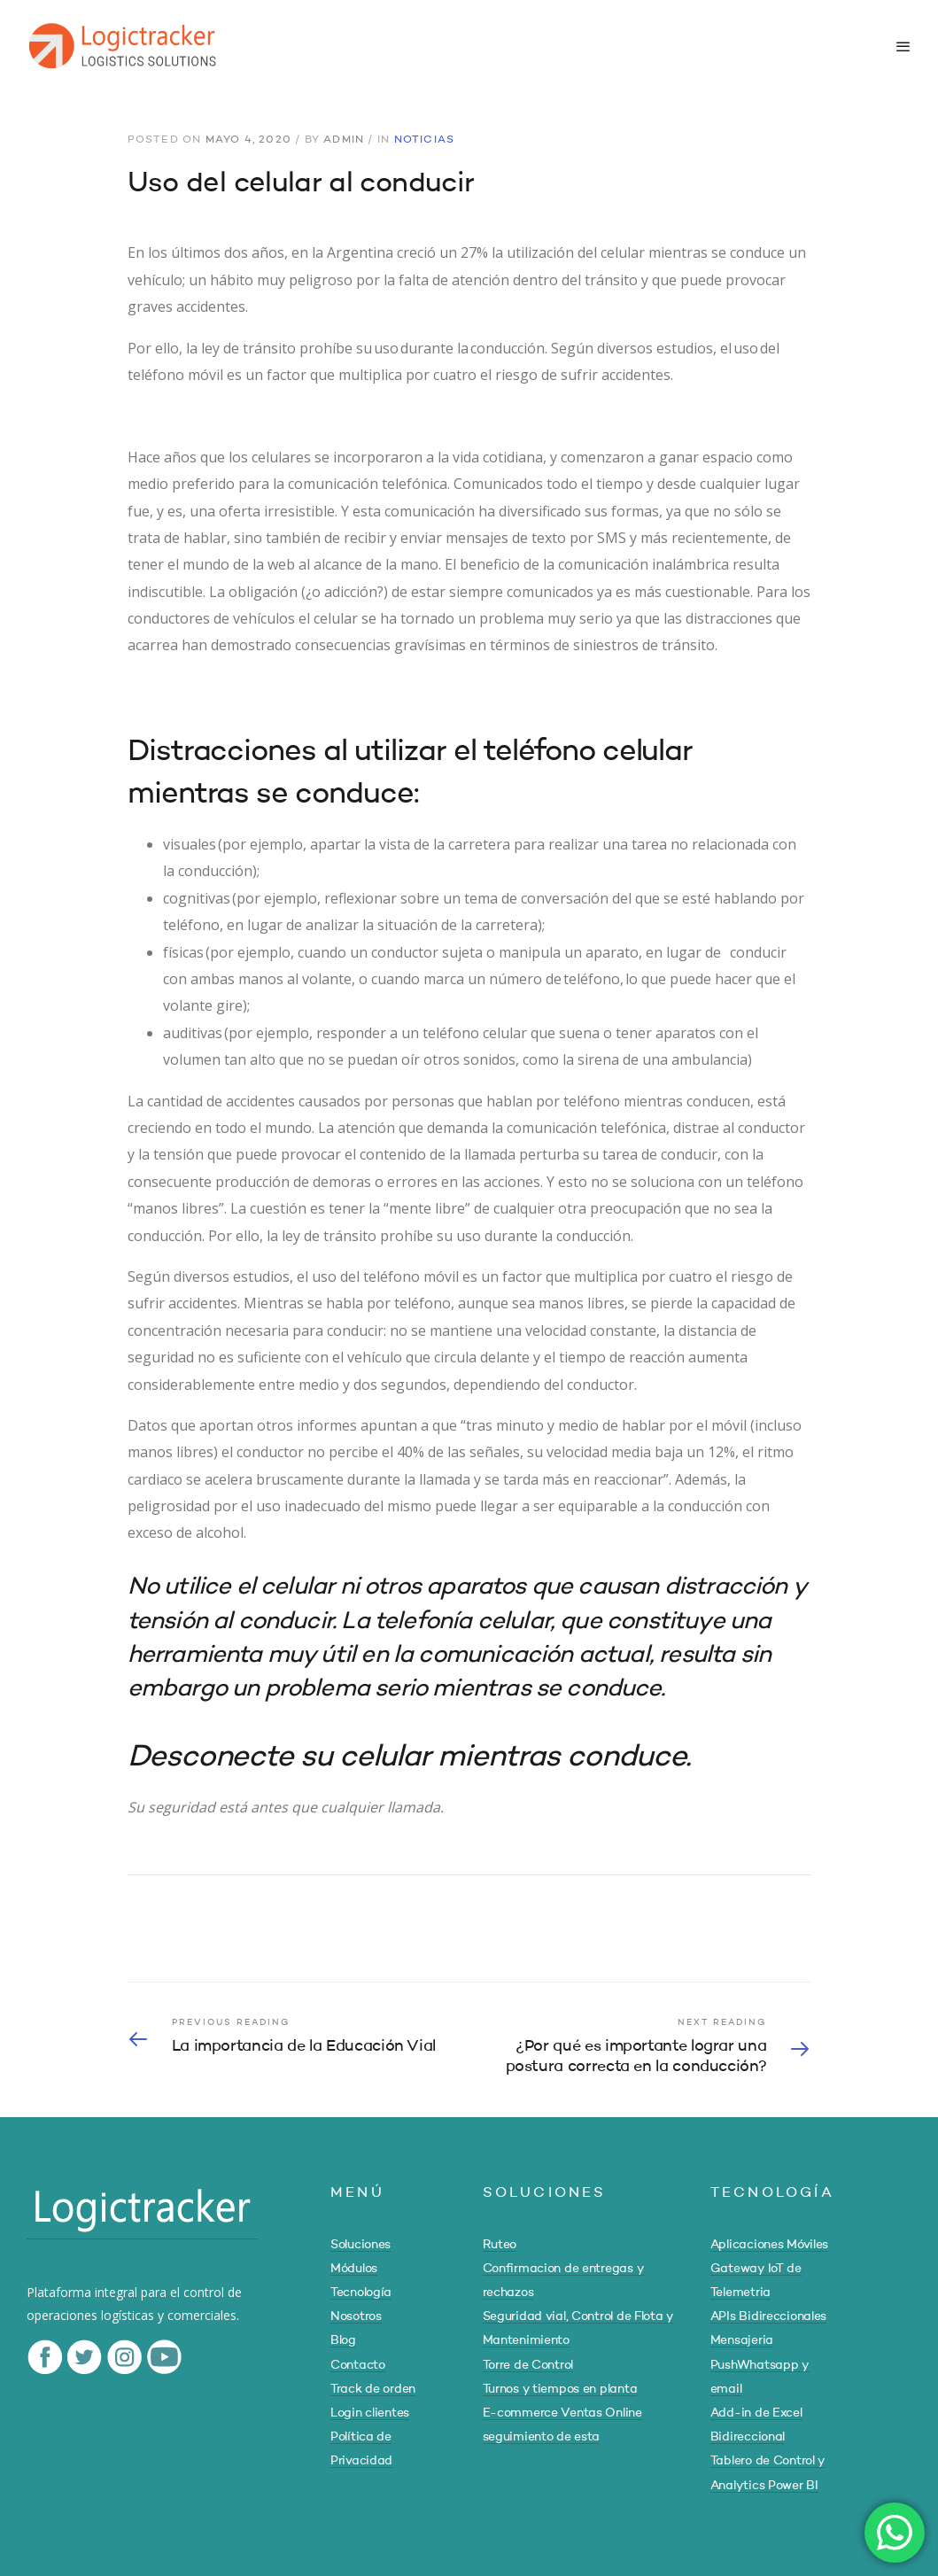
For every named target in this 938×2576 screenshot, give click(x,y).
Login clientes (369, 2413)
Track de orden (372, 2389)
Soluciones (360, 2244)
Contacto (357, 2365)
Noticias (424, 140)
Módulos (353, 2268)
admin (343, 140)
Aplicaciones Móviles (769, 2244)
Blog (343, 2340)
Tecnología (360, 2292)
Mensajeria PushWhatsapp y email (760, 2364)
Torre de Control (528, 2365)
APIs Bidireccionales (768, 2316)
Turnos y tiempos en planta (560, 2389)
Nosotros (356, 2316)
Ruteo (500, 2244)
